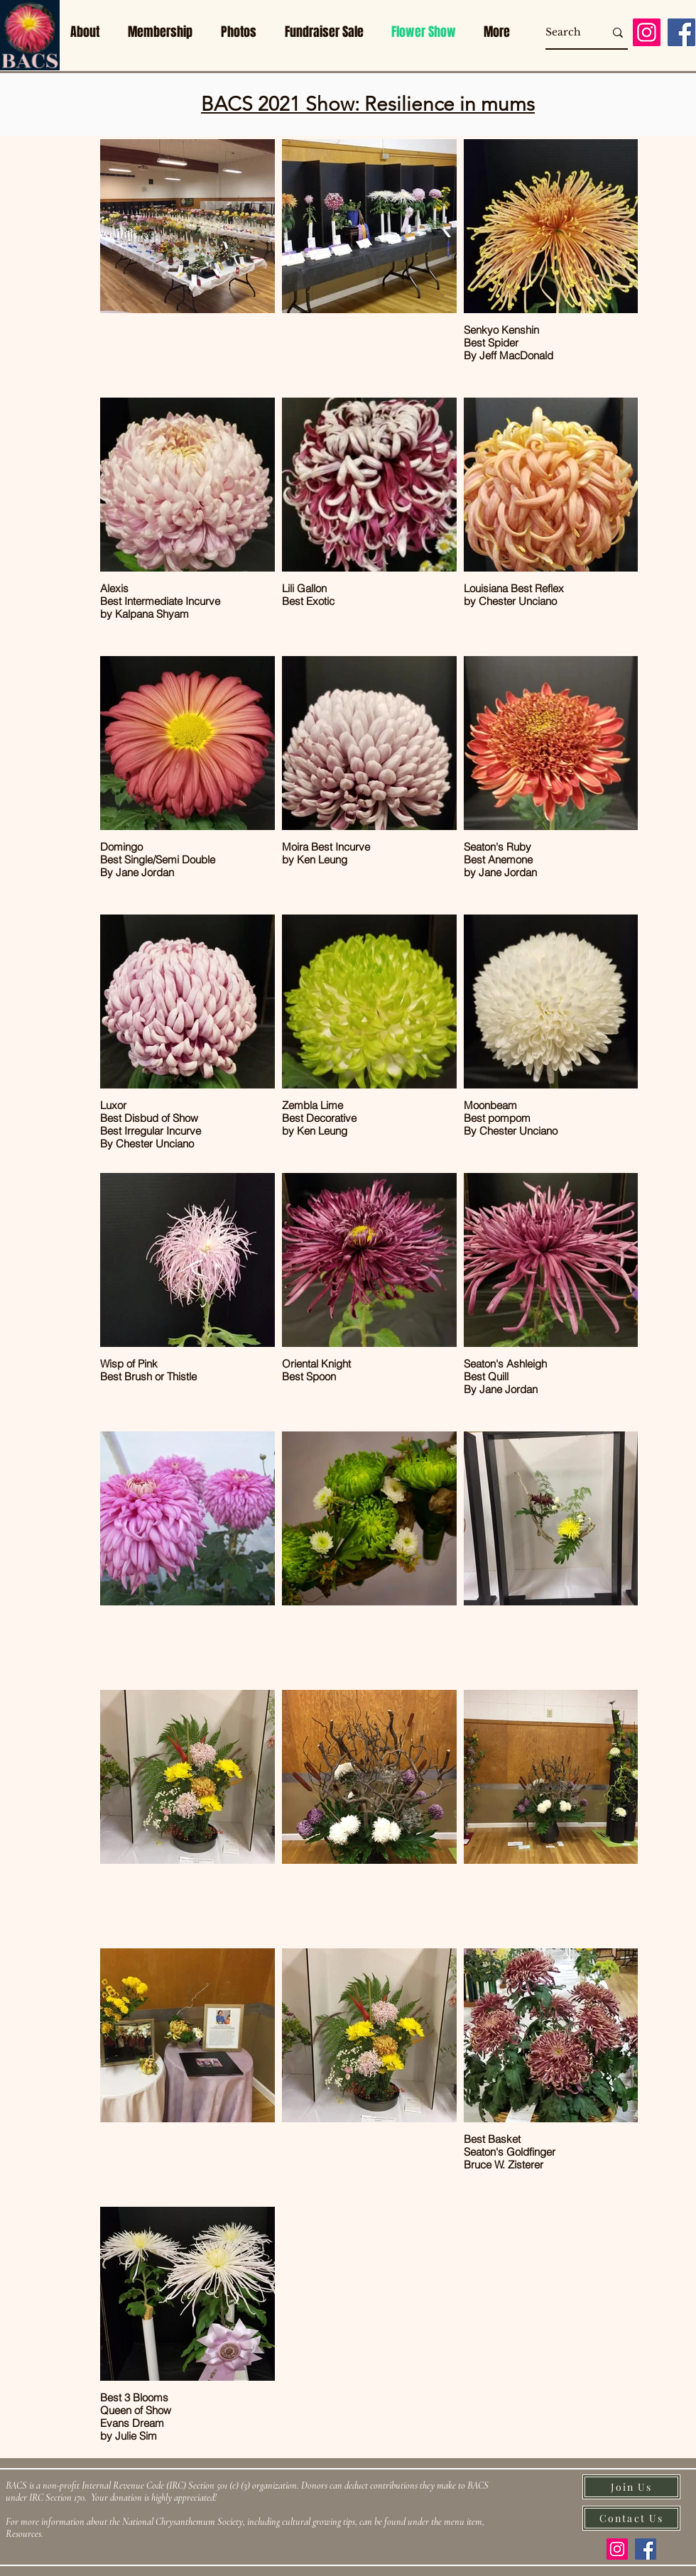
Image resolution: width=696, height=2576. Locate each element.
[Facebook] (681, 32)
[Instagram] (646, 32)
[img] (30, 68)
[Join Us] (631, 2486)
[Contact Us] (631, 2518)
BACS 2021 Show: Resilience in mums (368, 104)
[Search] (564, 32)
